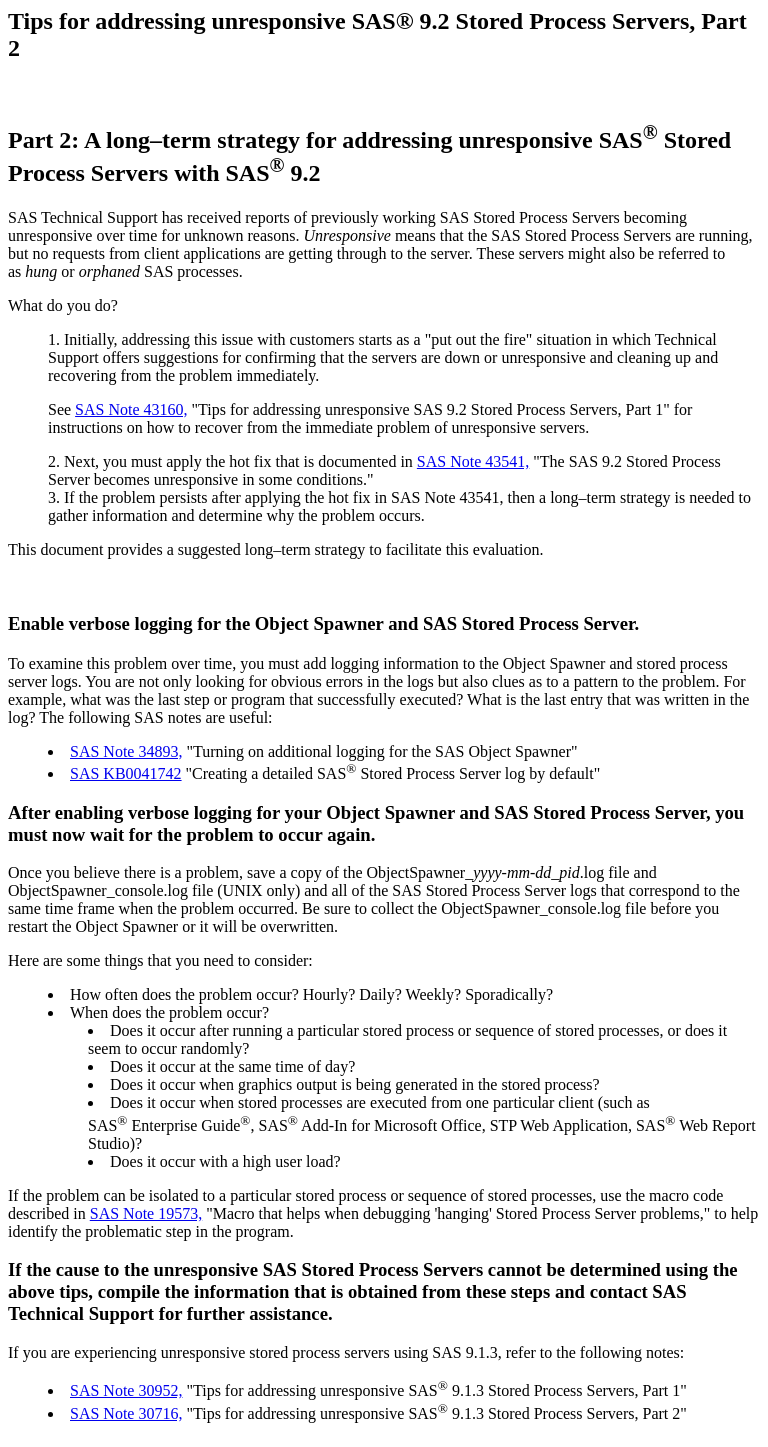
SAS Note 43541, (473, 461)
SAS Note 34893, (126, 751)
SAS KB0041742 (126, 773)
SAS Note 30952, (126, 1390)
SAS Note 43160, (131, 409)
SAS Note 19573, (146, 1213)
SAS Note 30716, (126, 1413)
